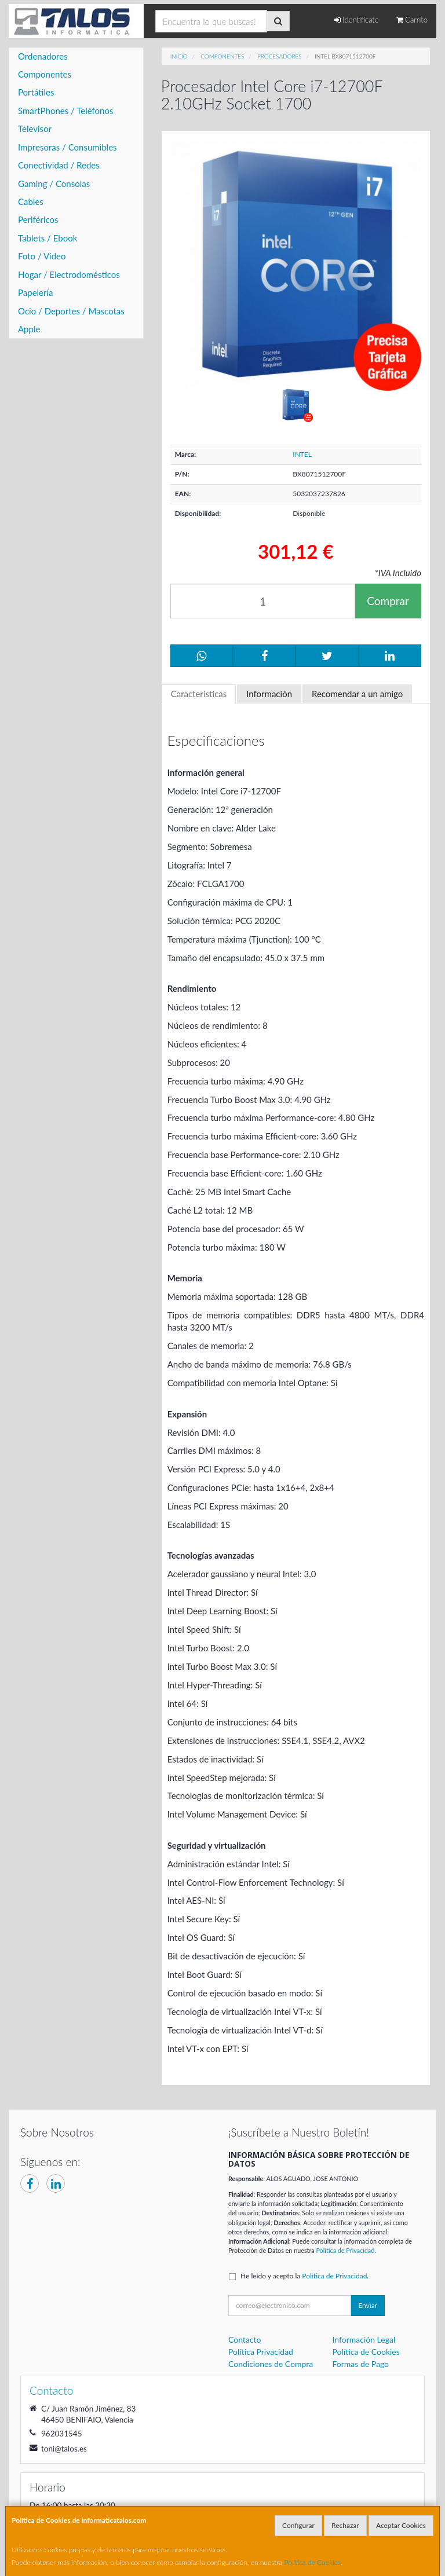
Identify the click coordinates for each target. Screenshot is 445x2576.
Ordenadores (43, 56)
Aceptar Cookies (401, 2525)
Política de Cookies (312, 2562)
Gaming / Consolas (54, 183)
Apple (29, 329)
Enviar (367, 2305)
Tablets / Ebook (47, 238)
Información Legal (364, 2339)
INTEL (302, 454)
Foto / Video (42, 256)
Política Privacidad (260, 2352)
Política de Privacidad (345, 2250)
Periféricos (38, 219)
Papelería (35, 292)
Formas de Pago (361, 2364)
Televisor (35, 128)
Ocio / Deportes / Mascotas (71, 311)
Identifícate (356, 19)
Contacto (244, 2339)
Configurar (298, 2525)
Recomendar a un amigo (357, 693)
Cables (30, 201)
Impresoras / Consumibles (67, 147)
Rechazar (345, 2525)
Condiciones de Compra (270, 2364)
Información (269, 693)
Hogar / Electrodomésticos (69, 274)
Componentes (44, 74)
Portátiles (36, 92)
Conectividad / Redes (59, 165)
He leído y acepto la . (304, 2275)
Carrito (412, 19)
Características (199, 693)
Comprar (388, 600)
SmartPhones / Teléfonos (65, 110)
